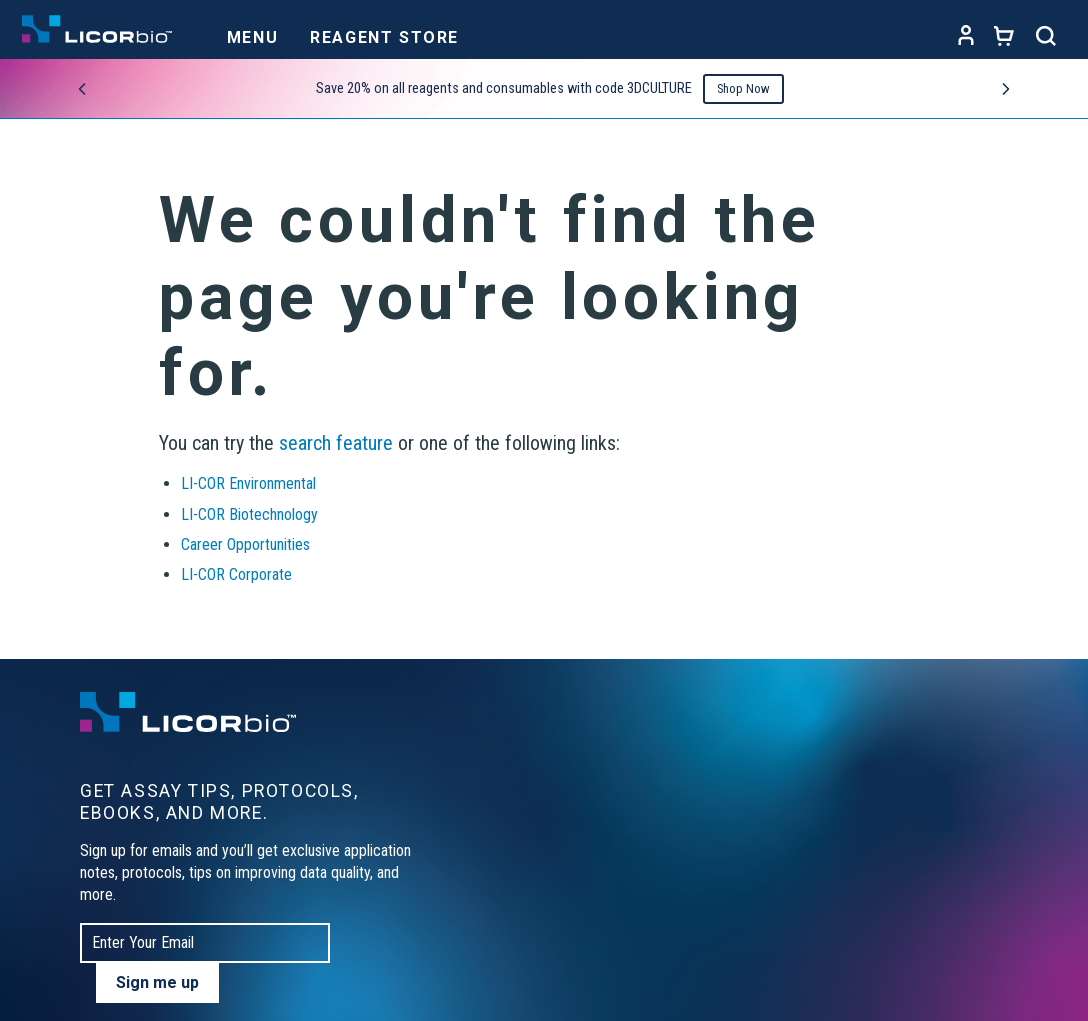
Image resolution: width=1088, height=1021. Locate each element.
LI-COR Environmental (248, 483)
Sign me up (157, 982)
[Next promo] (1006, 89)
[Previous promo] (82, 89)
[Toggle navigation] (252, 32)
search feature (336, 443)
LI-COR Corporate (236, 574)
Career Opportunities (245, 544)
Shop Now (743, 88)
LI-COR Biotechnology (249, 514)
